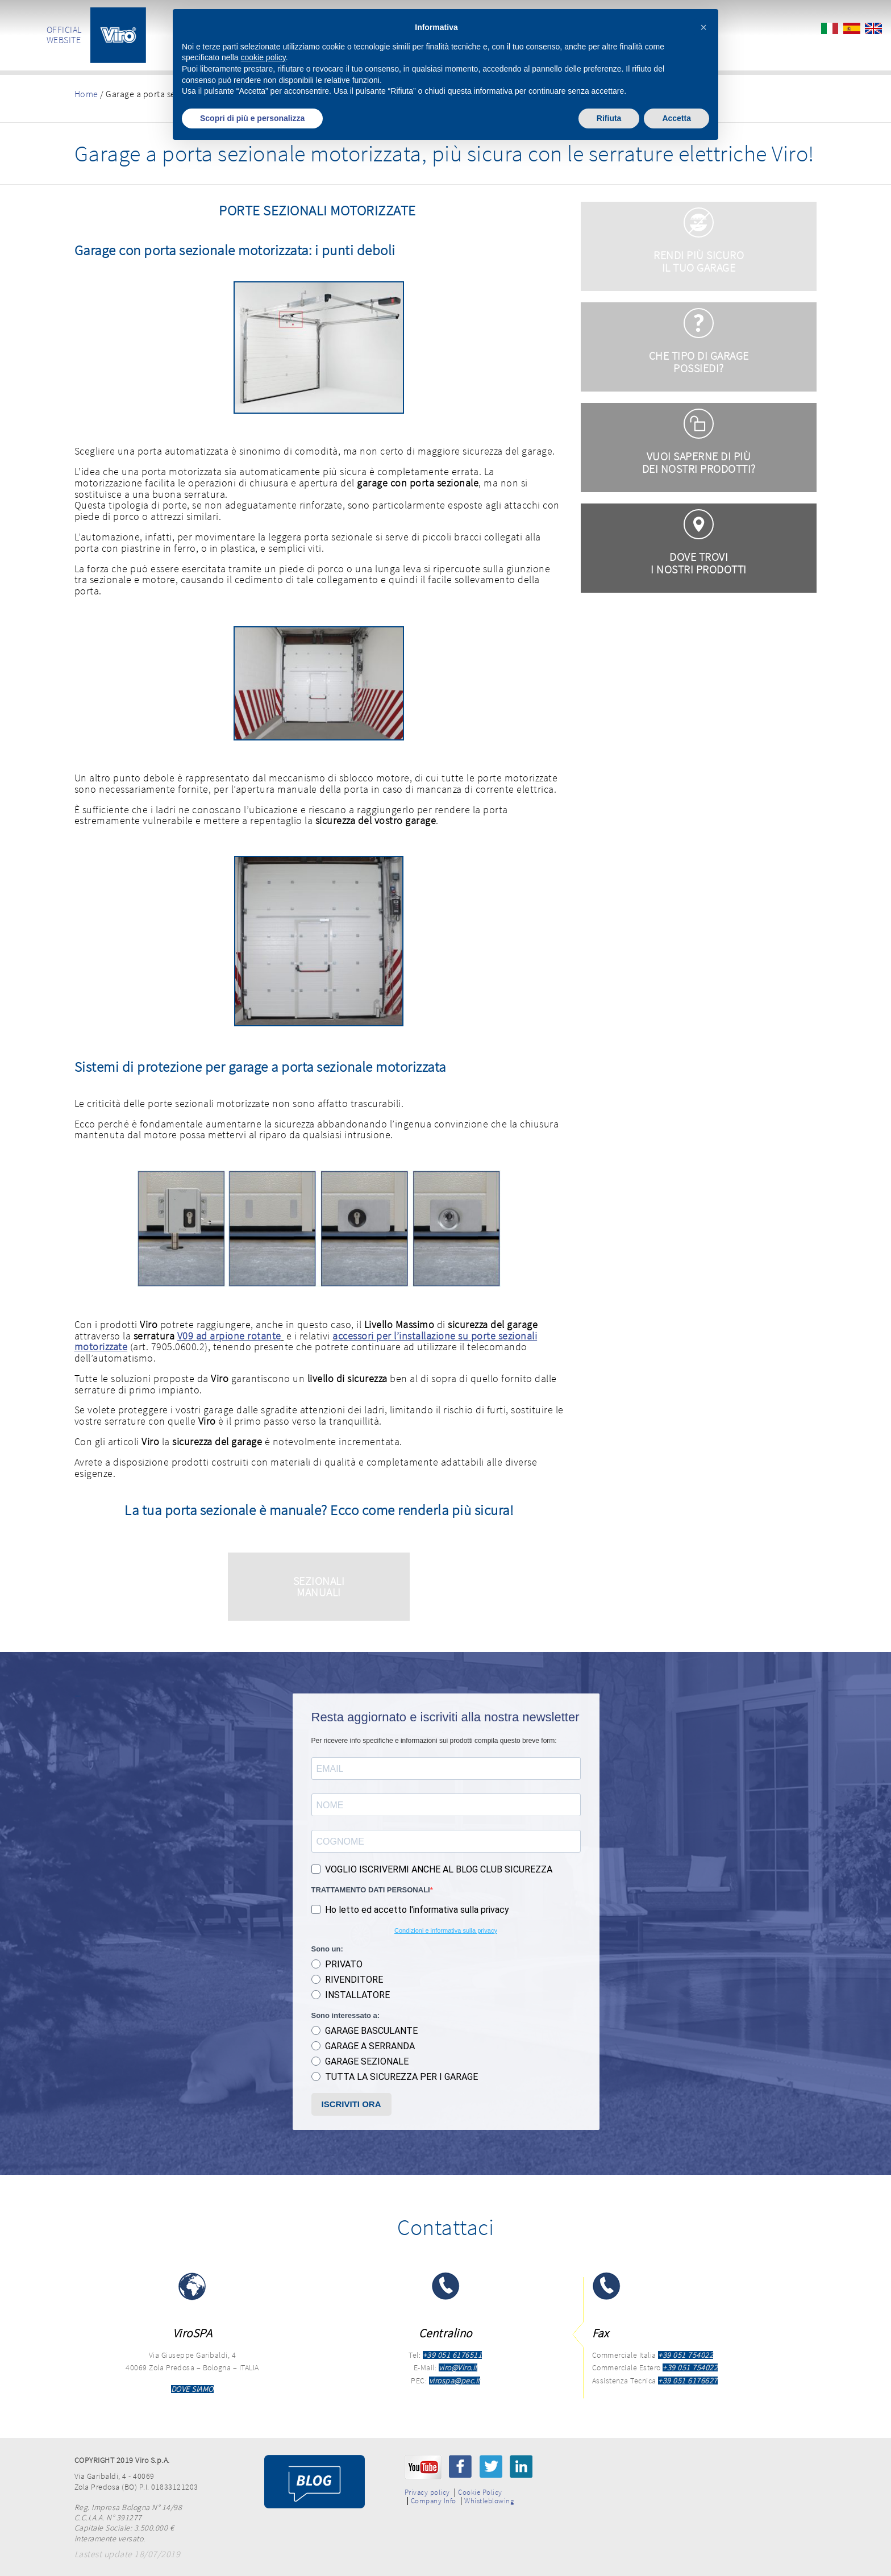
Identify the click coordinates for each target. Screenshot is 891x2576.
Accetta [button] (676, 118)
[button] (703, 27)
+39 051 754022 (685, 2355)
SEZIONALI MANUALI (319, 1586)
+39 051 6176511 (452, 2355)
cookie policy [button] (263, 57)
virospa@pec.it (454, 2380)
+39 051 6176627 (688, 2380)
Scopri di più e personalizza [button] (252, 118)
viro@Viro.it (458, 2367)
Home (86, 93)
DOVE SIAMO (192, 2389)
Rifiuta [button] (609, 118)
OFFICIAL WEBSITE (64, 34)
